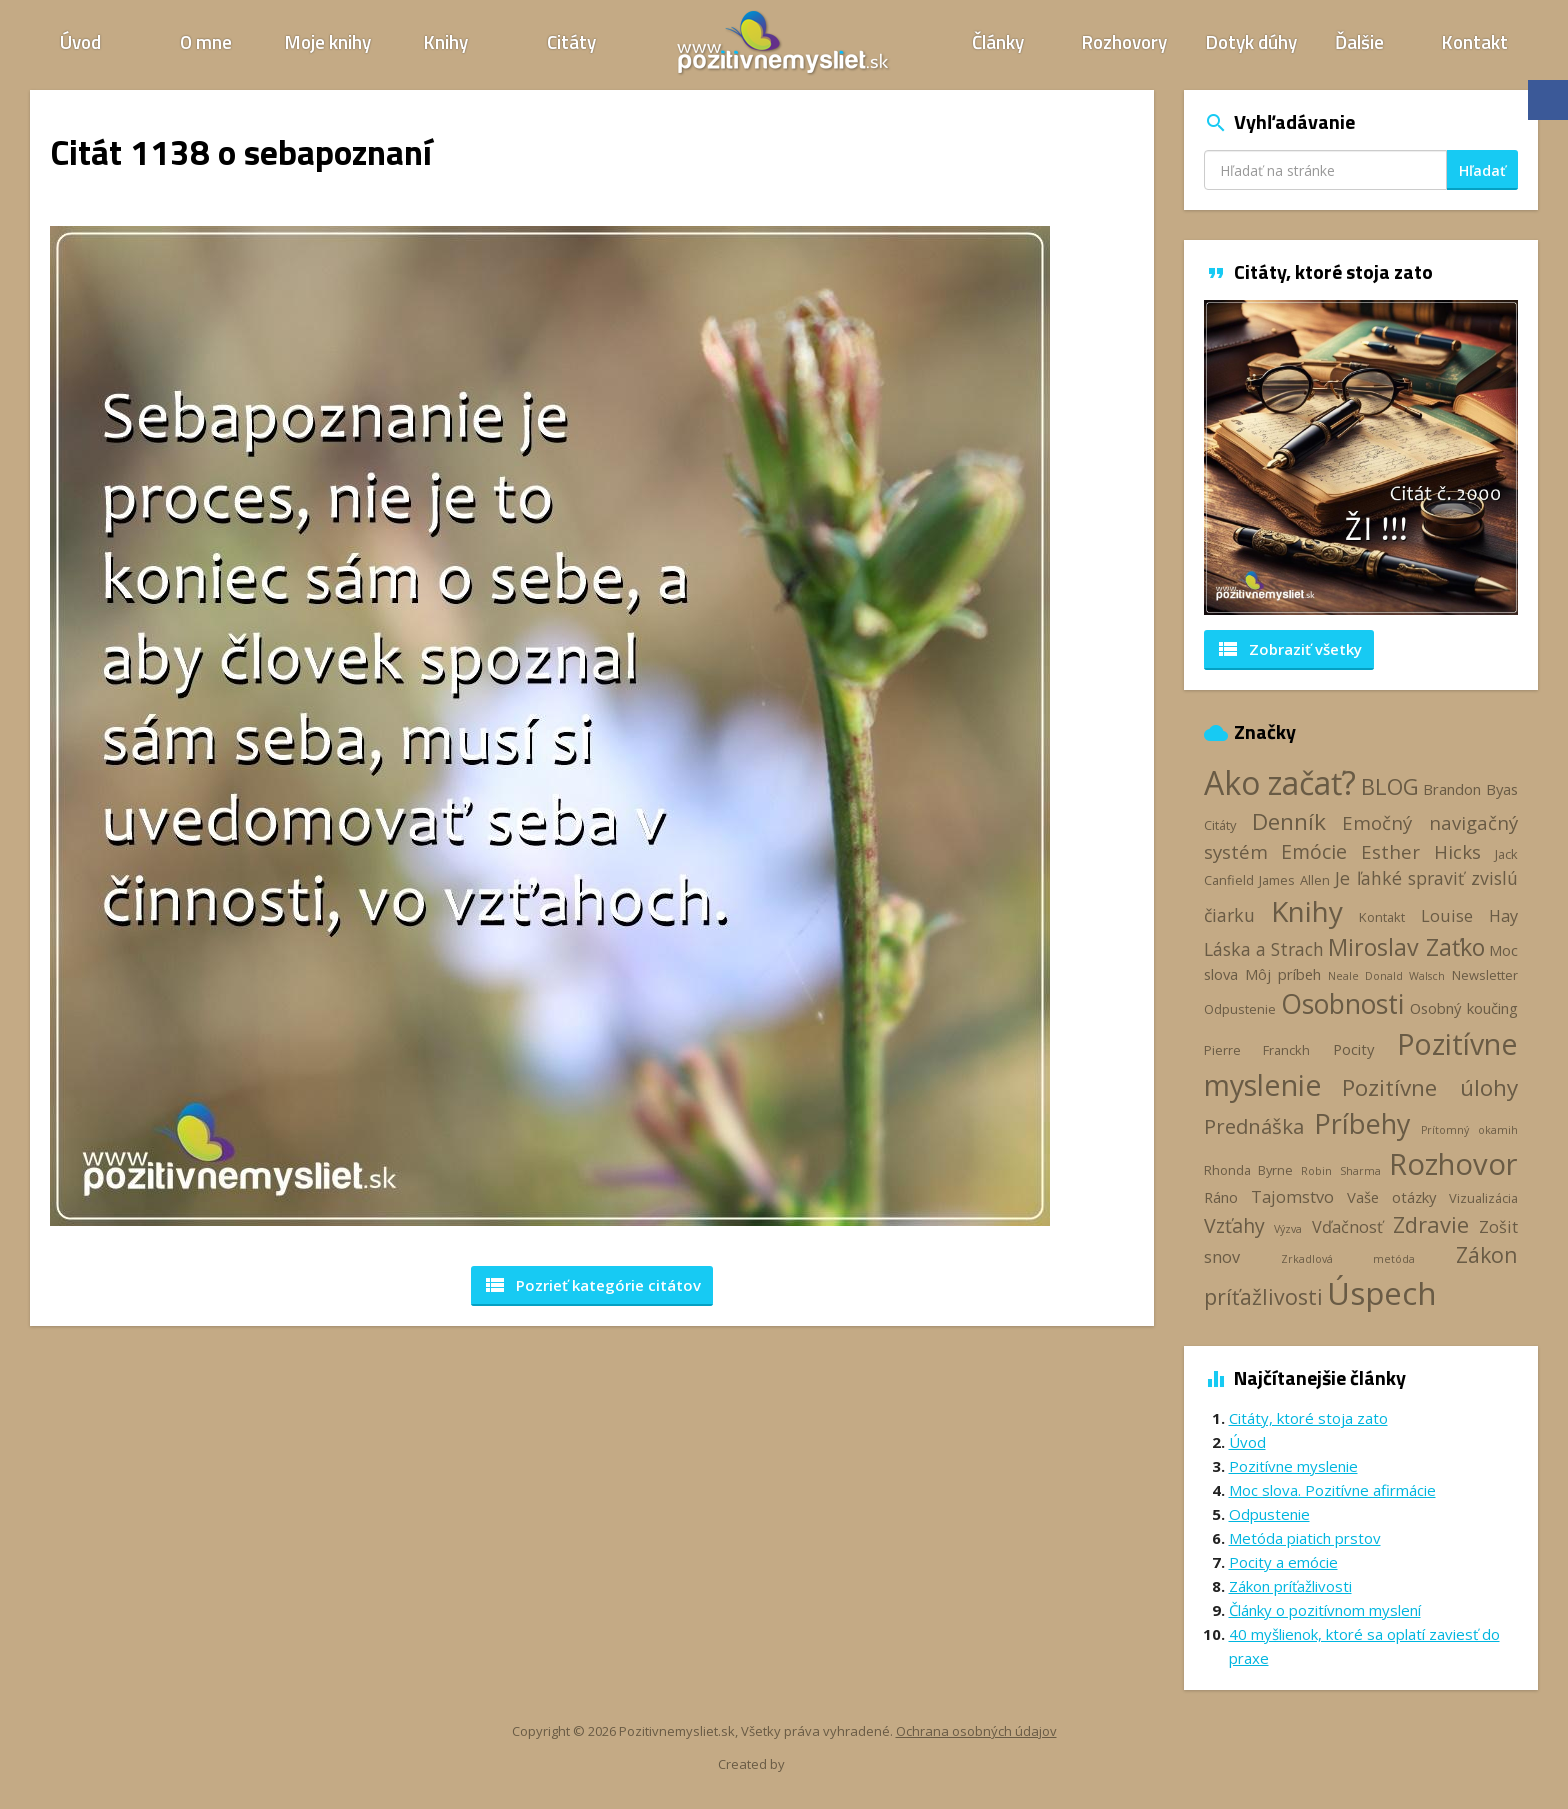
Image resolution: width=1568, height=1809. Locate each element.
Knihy (446, 41)
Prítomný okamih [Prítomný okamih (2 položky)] (1470, 1130)
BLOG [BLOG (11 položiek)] (1390, 786)
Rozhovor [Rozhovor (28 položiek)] (1453, 1164)
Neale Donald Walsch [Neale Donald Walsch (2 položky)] (1386, 976)
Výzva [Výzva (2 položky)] (1288, 1229)
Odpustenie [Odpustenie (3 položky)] (1240, 1009)
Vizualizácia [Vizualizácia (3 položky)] (1483, 1198)
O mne (206, 41)
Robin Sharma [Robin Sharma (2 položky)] (1340, 1171)
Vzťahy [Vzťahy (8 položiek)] (1234, 1225)
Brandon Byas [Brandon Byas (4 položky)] (1470, 789)
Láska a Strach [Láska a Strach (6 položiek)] (1264, 949)
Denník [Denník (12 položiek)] (1289, 821)
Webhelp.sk (822, 1764)
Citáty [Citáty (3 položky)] (1220, 825)
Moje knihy (328, 41)
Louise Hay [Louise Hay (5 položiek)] (1469, 916)
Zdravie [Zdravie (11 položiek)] (1431, 1224)
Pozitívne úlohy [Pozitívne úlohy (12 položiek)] (1430, 1087)
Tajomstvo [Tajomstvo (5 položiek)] (1292, 1197)
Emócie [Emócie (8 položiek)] (1314, 851)
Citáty (571, 41)
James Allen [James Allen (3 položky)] (1294, 880)
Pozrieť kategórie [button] (592, 1285)
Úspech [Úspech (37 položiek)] (1382, 1292)
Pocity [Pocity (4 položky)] (1353, 1049)
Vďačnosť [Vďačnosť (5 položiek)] (1347, 1227)
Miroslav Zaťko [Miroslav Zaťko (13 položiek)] (1406, 947)
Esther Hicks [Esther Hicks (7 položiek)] (1421, 851)
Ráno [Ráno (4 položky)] (1221, 1197)
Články (998, 41)
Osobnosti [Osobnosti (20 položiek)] (1342, 1004)
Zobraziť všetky (1289, 649)
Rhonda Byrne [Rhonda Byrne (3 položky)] (1248, 1170)
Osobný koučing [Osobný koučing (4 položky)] (1464, 1008)
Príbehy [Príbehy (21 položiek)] (1362, 1123)
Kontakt (1475, 41)
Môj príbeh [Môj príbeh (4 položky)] (1283, 974)
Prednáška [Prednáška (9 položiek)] (1254, 1126)
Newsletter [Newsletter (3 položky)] (1485, 975)
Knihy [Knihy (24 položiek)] (1307, 911)
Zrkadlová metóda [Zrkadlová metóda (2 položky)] (1348, 1259)
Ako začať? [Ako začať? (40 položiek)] (1280, 782)
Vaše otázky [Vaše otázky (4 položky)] (1391, 1197)
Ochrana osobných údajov (976, 1731)
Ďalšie (1359, 41)
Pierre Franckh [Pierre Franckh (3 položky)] (1257, 1050)
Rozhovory (1124, 41)
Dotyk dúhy (1251, 41)
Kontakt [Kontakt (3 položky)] (1382, 917)
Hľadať (1482, 170)
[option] (1361, 457)
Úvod (80, 41)
